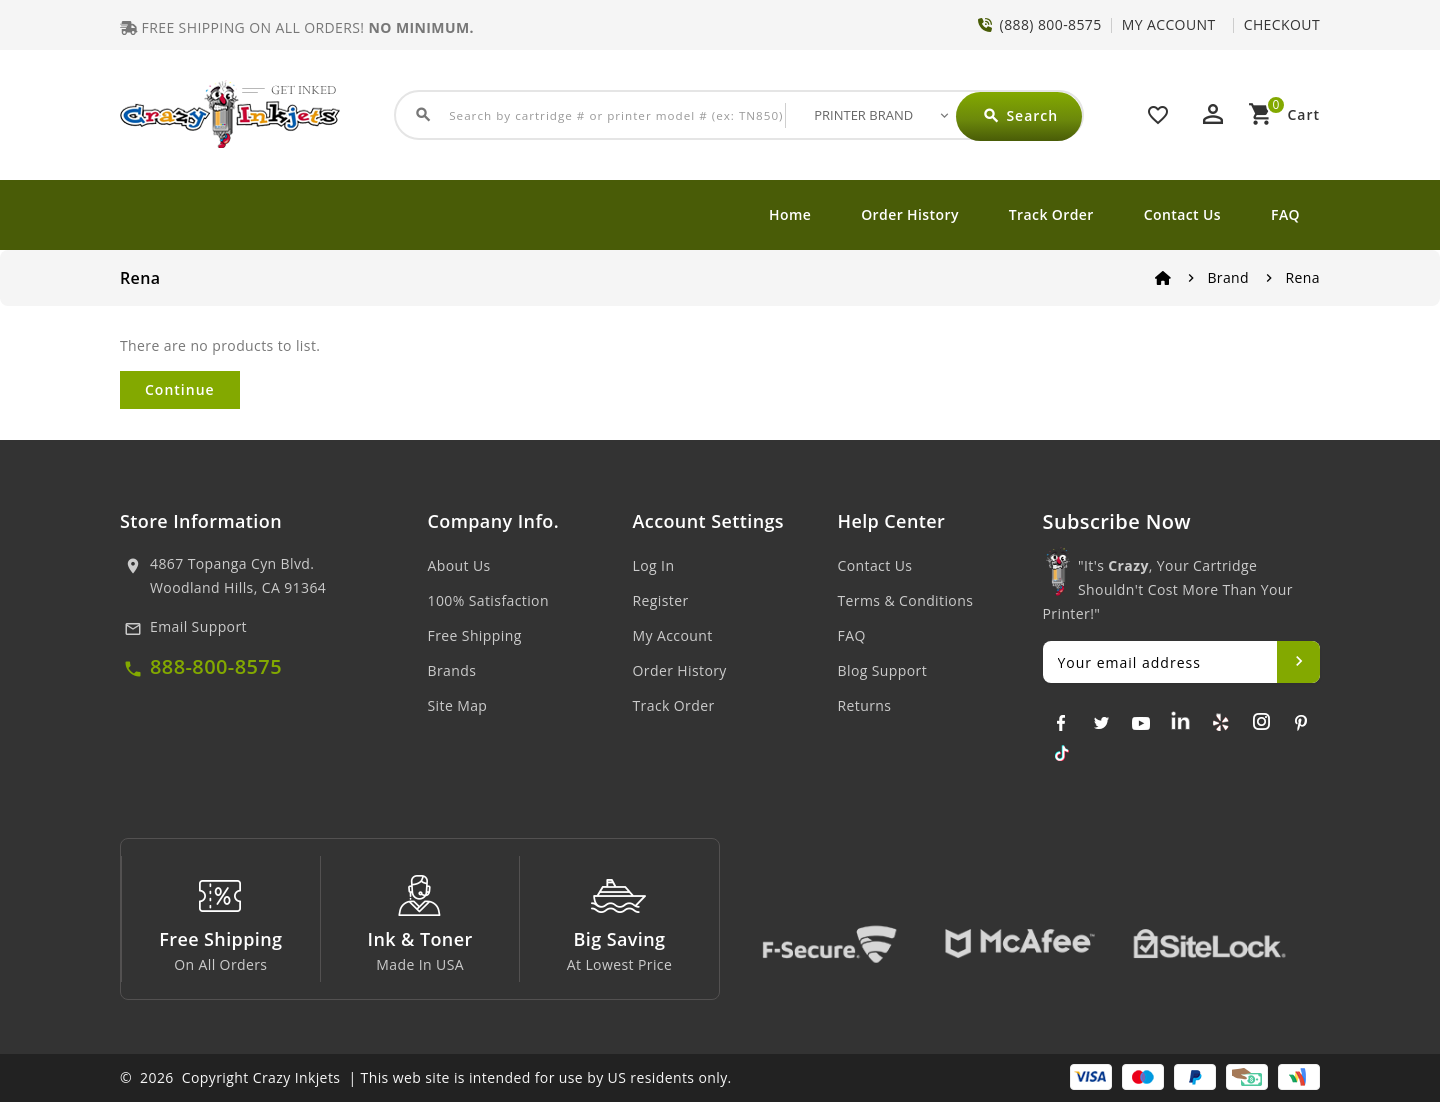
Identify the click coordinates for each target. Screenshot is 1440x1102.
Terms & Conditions (906, 600)
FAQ (1285, 214)
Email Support (198, 626)
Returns (865, 705)
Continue (180, 389)
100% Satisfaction (488, 600)
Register (661, 600)
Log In (654, 565)
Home (790, 214)
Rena (1303, 277)
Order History (910, 214)
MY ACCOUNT (1169, 24)
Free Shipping (475, 635)
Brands (452, 670)
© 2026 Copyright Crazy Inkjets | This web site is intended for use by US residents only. (426, 1077)
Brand (1228, 277)
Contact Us (1182, 214)
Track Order (1051, 214)
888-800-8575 (216, 666)
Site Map (458, 705)
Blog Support (883, 670)
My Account (673, 635)
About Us (459, 565)
